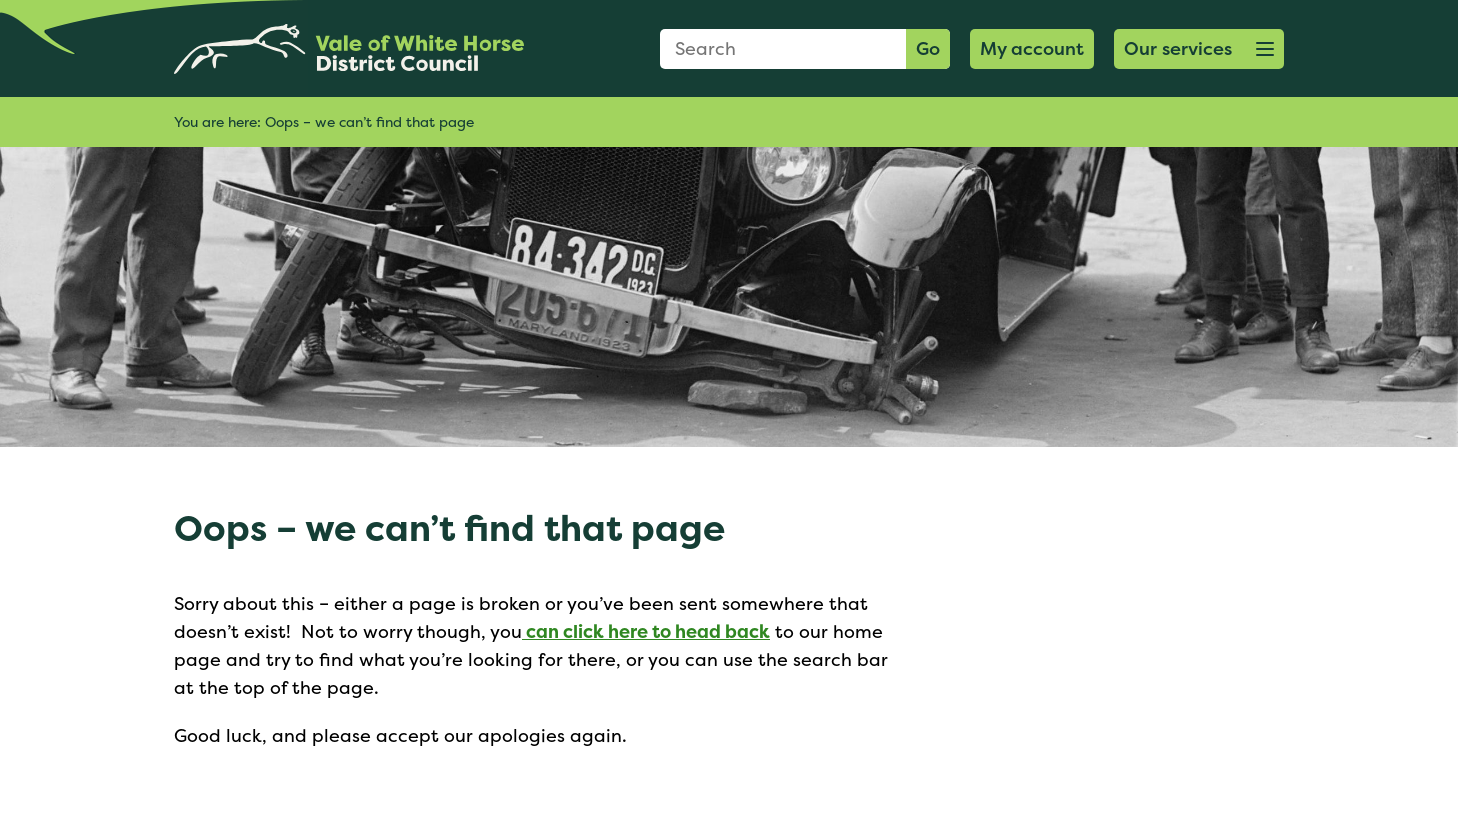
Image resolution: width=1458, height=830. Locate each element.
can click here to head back (646, 631)
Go (928, 48)
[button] (1199, 49)
